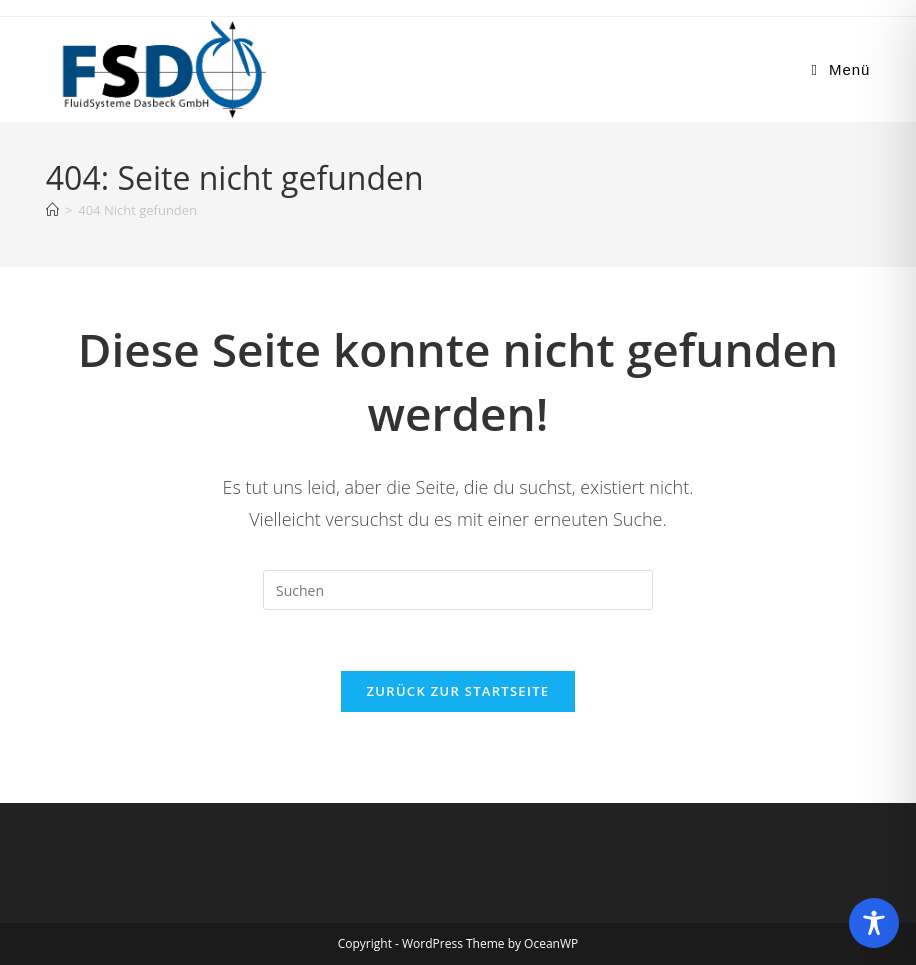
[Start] (52, 210)
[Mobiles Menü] (841, 69)
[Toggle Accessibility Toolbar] (874, 923)
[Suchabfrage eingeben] (458, 590)
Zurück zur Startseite (458, 691)
